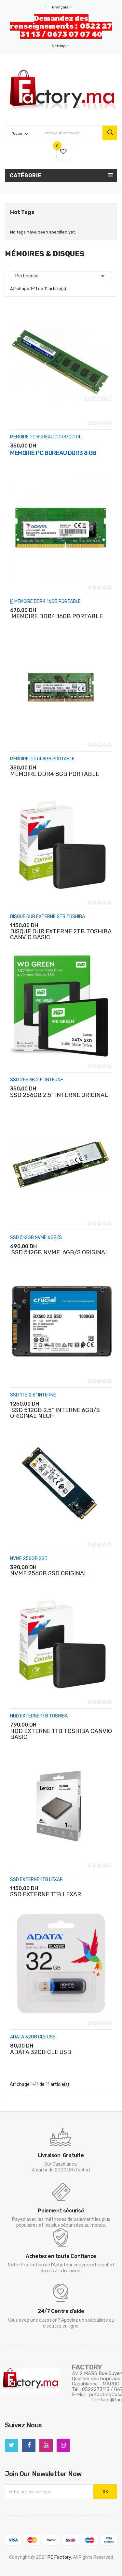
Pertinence (61, 276)
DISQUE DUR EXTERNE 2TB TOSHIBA (47, 916)
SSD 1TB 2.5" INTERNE (33, 1395)
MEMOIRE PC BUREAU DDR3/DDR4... (46, 437)
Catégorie (25, 175)
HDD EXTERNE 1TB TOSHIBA (39, 1716)
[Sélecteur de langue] (61, 7)
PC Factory (59, 2557)
